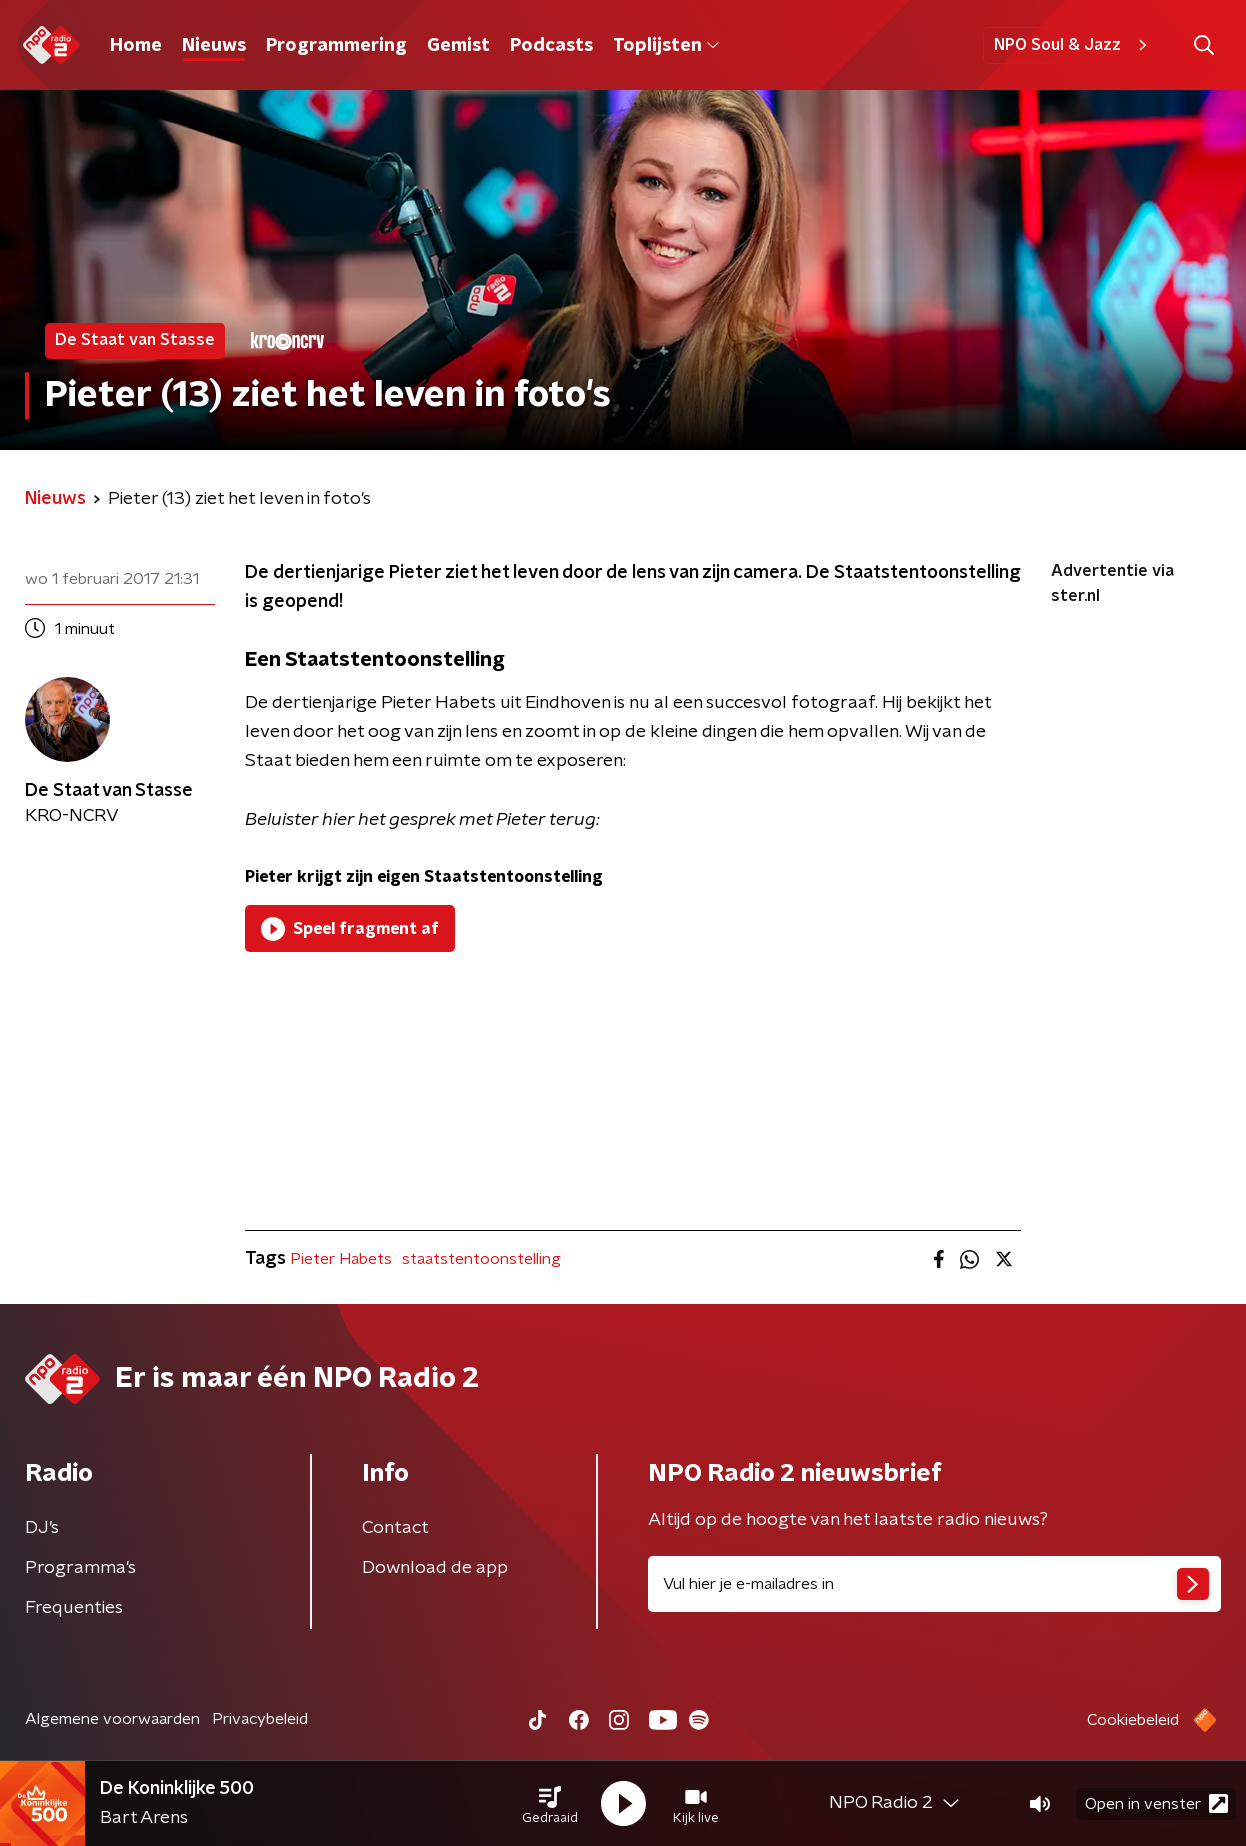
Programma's (80, 1568)
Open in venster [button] (1156, 1803)
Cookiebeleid (1133, 1720)
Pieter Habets (341, 1259)
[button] (550, 1804)
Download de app (435, 1568)
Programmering (336, 46)
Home (136, 46)
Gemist (458, 46)
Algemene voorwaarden (112, 1719)
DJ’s (42, 1528)
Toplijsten (666, 46)
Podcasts (551, 46)
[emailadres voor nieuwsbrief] (934, 1584)
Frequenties (74, 1608)
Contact (395, 1528)
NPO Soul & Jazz (1073, 45)
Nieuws (214, 46)
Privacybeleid (260, 1719)
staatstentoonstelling (481, 1259)
